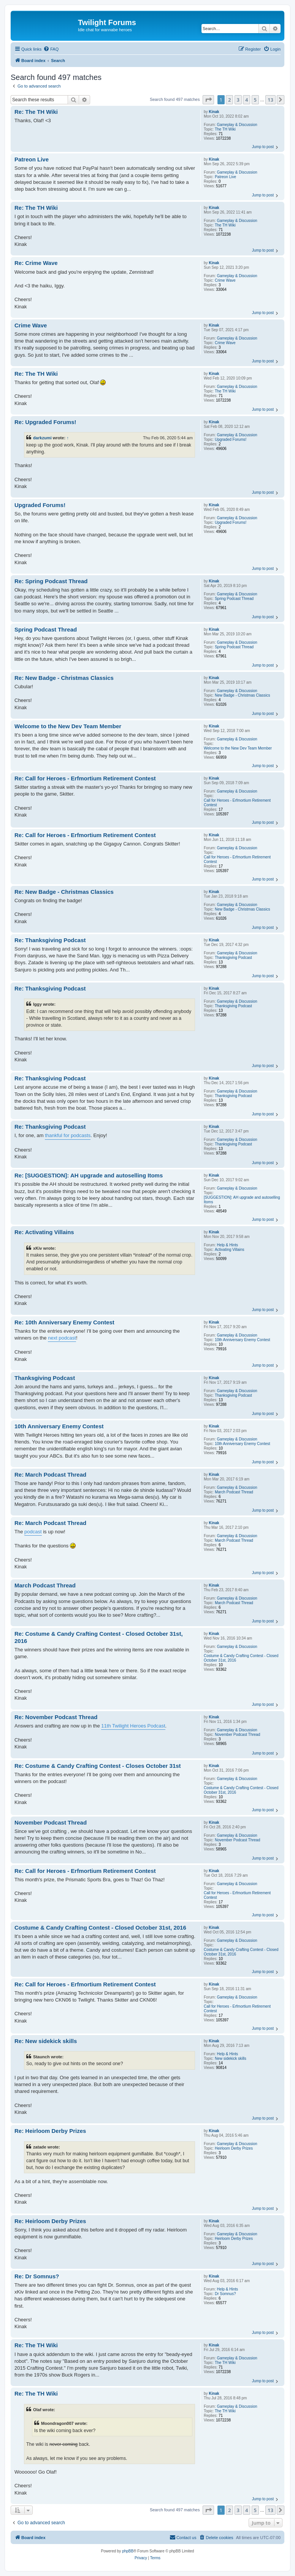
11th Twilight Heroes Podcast (133, 1726)
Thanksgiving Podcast (233, 957)
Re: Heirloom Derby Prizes (50, 2131)
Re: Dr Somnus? (36, 2276)
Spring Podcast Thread (234, 599)
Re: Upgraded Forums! (45, 422)
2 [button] (229, 99)
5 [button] (255, 99)
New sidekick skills (230, 2058)
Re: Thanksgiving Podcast (50, 940)
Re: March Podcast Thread (50, 1474)
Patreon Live (225, 177)
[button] (208, 99)
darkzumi (42, 437)
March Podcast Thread (234, 1492)
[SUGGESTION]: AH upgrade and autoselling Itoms (242, 1199)
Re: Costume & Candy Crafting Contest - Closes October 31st (97, 1766)
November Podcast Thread (237, 1734)
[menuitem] (51, 49)
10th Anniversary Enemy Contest (242, 1340)
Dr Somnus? (225, 2294)
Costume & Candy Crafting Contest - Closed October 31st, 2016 (241, 1658)
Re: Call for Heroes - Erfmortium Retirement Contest (85, 778)
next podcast (62, 1338)
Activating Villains (229, 1249)
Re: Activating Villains (44, 1232)
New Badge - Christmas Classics (242, 695)
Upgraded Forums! (230, 439)
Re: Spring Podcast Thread (51, 581)
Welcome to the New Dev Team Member (238, 748)
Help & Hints (227, 1245)
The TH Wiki (225, 129)
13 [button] (270, 99)
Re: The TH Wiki (36, 111)
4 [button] (246, 99)
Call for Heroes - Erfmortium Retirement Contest (237, 802)
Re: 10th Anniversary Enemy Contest (64, 1322)
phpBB (127, 2551)
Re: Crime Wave (36, 263)
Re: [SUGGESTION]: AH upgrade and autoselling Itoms (88, 1175)
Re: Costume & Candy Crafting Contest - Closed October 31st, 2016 (98, 1637)
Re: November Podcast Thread (55, 1717)
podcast (33, 1531)
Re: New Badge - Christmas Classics (64, 678)
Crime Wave (225, 280)
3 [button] (238, 99)
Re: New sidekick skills (45, 2041)
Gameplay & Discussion (237, 125)
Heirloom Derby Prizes (234, 2148)
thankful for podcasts (67, 1135)
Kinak (214, 112)
